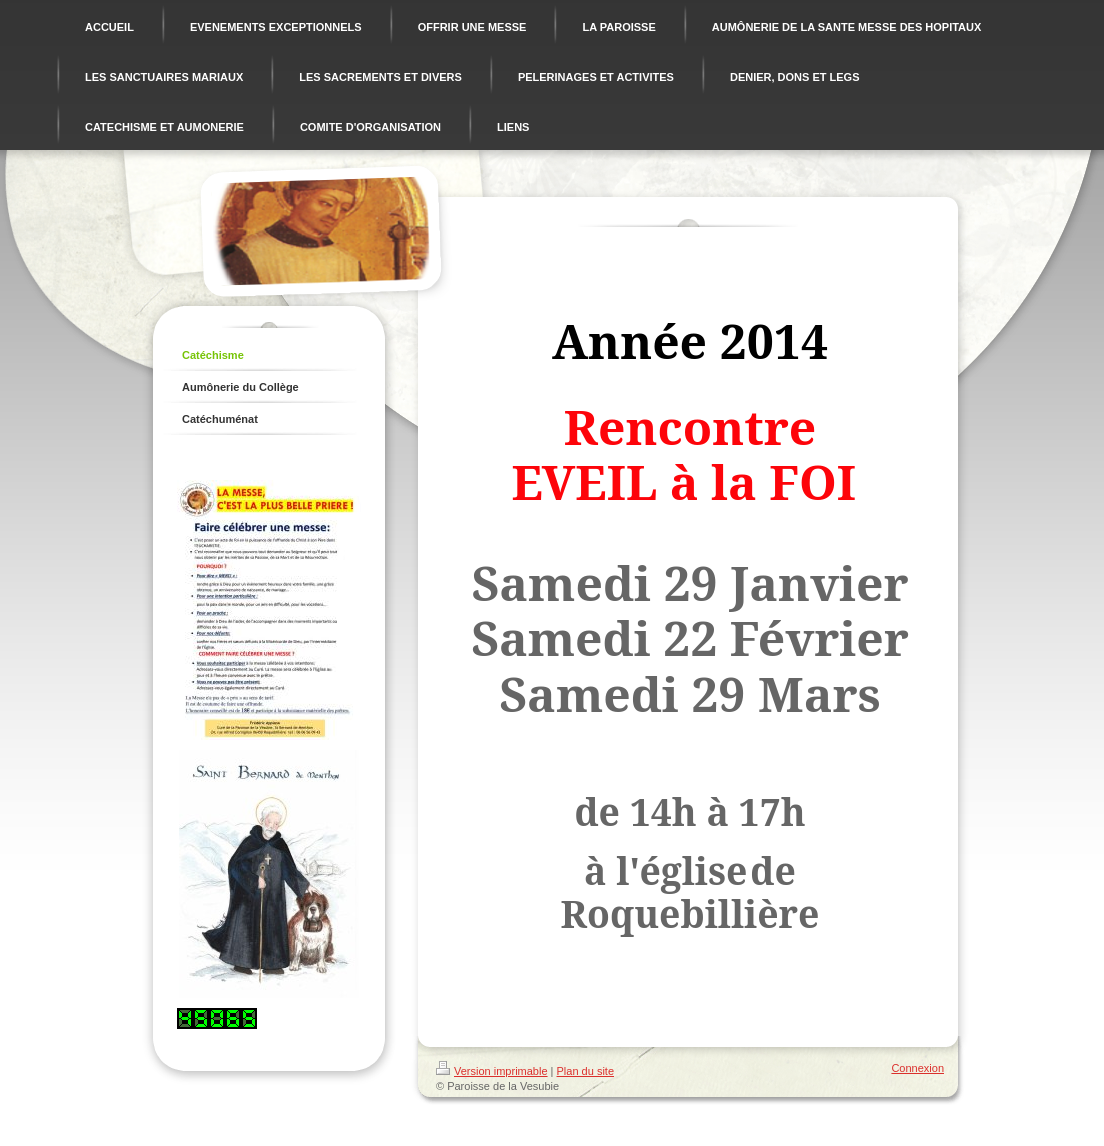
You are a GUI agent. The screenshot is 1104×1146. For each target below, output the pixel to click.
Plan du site (585, 1071)
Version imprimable (492, 1071)
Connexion (917, 1068)
